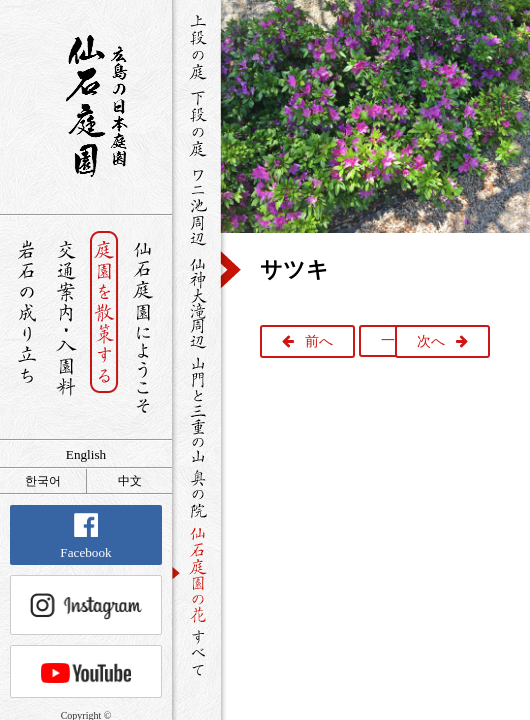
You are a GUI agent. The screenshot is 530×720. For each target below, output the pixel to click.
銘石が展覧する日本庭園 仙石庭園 (86, 106)
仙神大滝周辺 (196, 302)
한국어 (43, 481)
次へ (431, 341)
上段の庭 (196, 47)
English (86, 454)
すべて (196, 652)
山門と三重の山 (196, 409)
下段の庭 (196, 123)
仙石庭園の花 (196, 573)
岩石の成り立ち (26, 327)
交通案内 (65, 327)
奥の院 (196, 493)
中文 (130, 481)
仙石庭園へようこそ (143, 327)
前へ (319, 341)
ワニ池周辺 (196, 206)
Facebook (85, 536)
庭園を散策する (104, 327)
